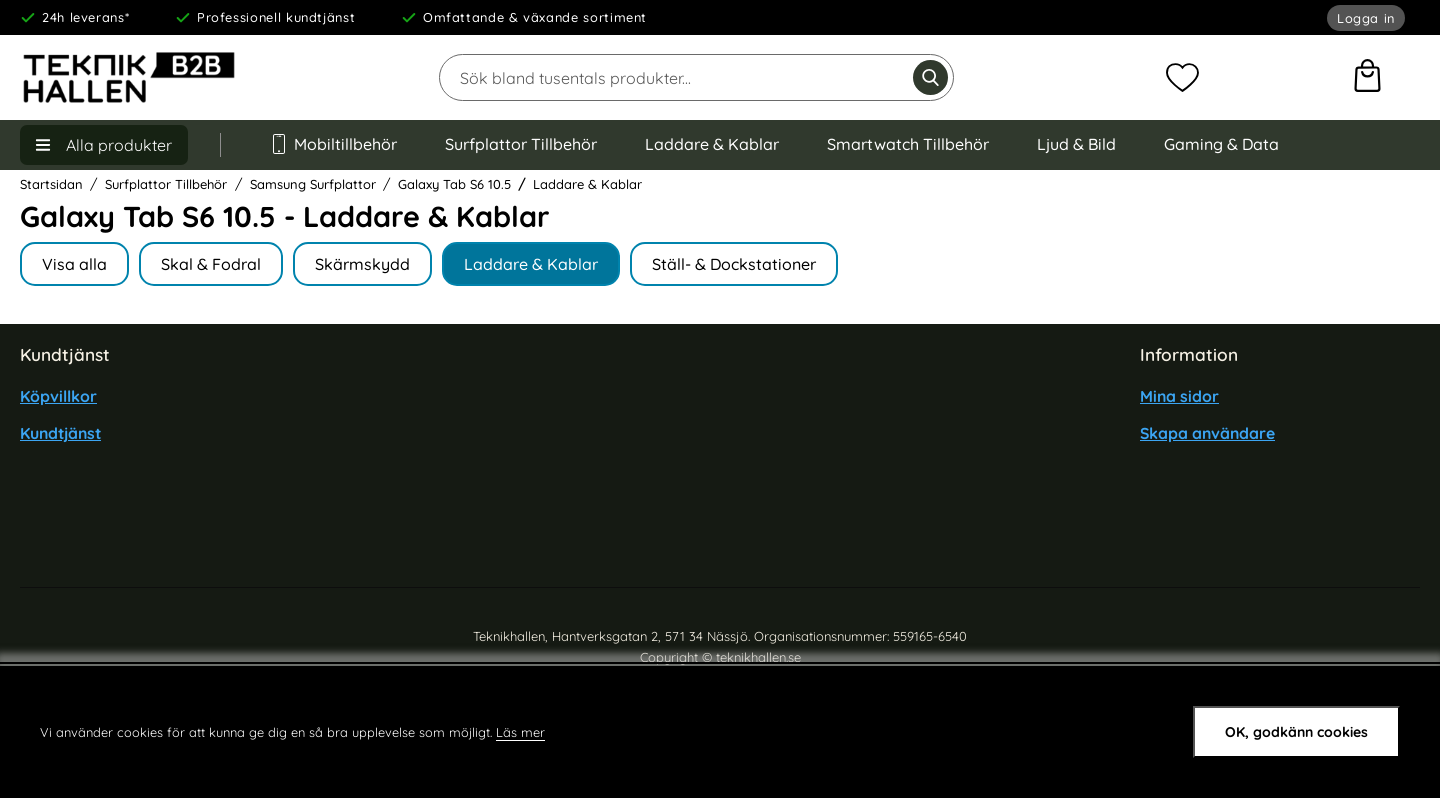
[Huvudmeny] (104, 145)
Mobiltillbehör (333, 144)
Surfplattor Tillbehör (521, 144)
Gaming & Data (1221, 144)
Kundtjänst (60, 433)
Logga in (1366, 18)
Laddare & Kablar (712, 144)
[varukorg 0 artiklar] (1367, 78)
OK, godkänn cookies (1296, 732)
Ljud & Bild (1076, 144)
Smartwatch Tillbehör (908, 144)
